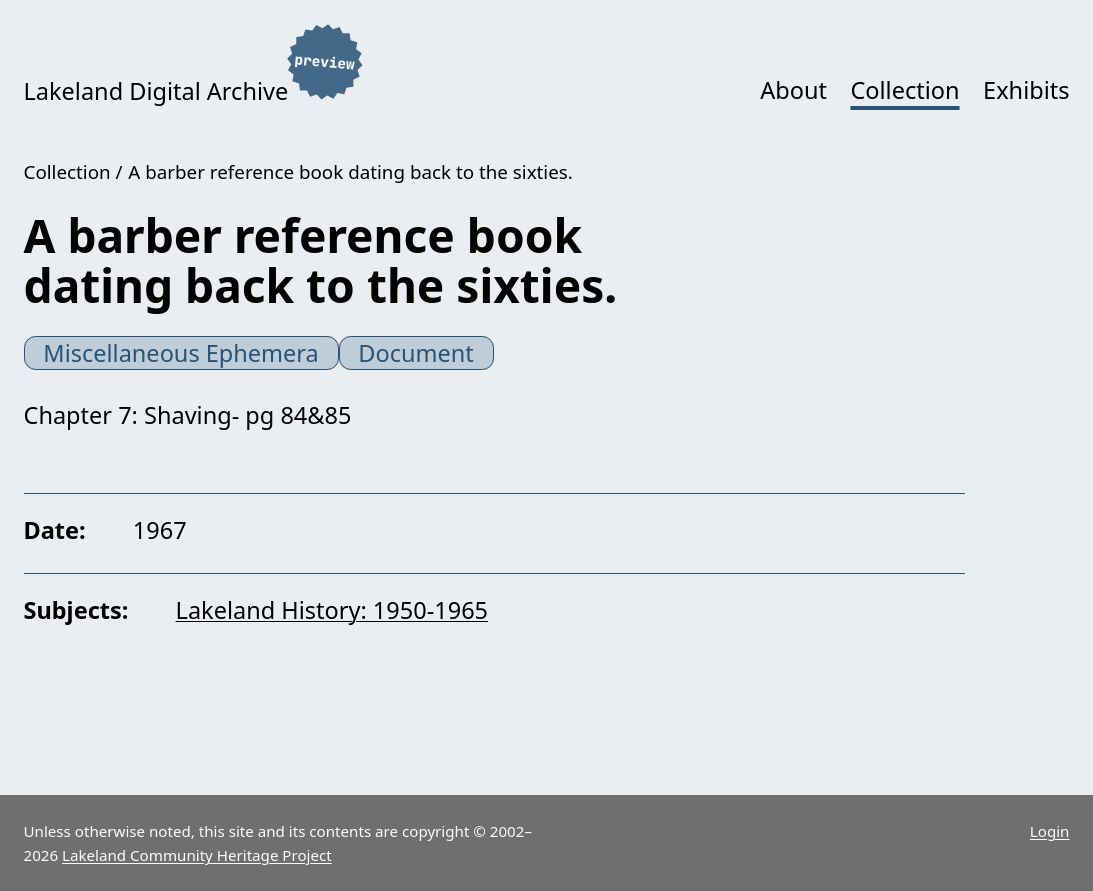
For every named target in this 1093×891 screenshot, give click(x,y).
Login (1050, 831)
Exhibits (1026, 90)
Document (416, 353)
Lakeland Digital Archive (156, 90)
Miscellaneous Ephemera (181, 353)
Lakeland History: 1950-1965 (332, 610)
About (793, 90)
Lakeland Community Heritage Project (197, 855)
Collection (904, 90)
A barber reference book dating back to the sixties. (350, 172)
